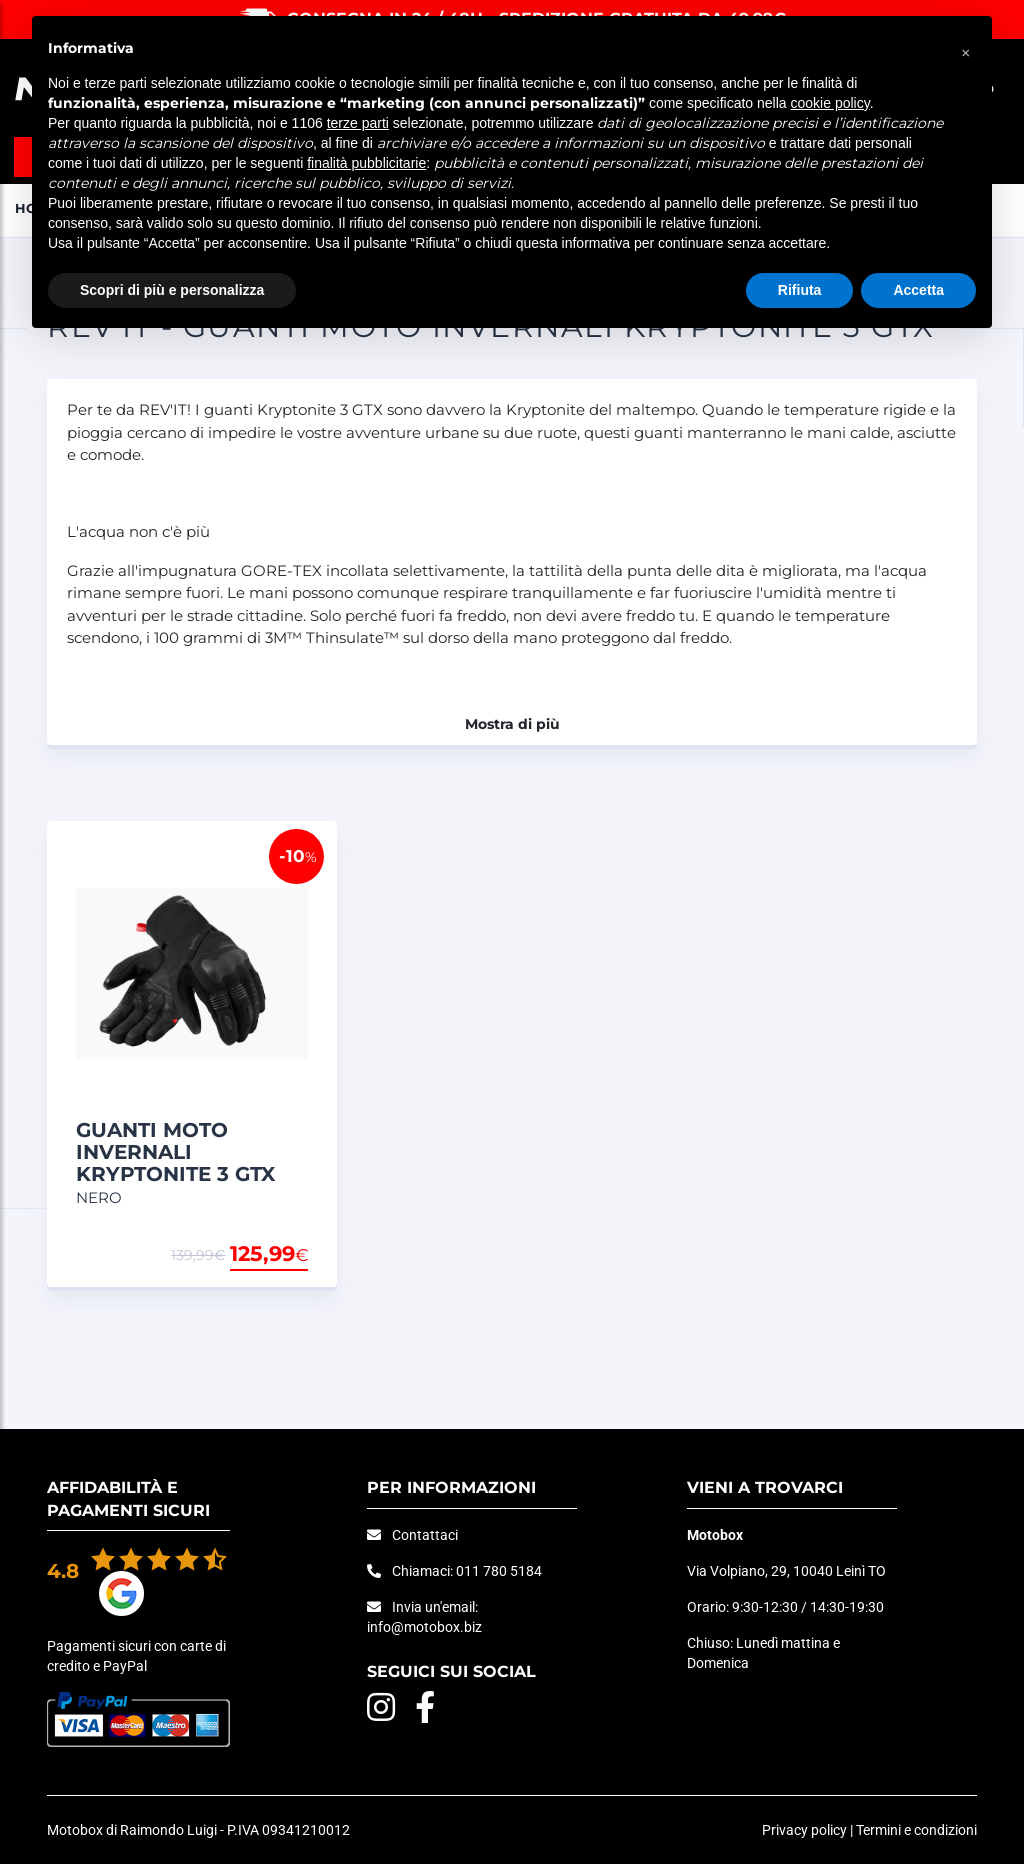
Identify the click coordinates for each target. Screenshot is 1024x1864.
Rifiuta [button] (800, 290)
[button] (966, 48)
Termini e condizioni (916, 1830)
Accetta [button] (918, 290)
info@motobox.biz (424, 1627)
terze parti (358, 123)
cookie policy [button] (830, 103)
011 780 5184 (499, 1571)
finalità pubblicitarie (366, 163)
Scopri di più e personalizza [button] (172, 290)
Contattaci (425, 1535)
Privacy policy (804, 1830)
